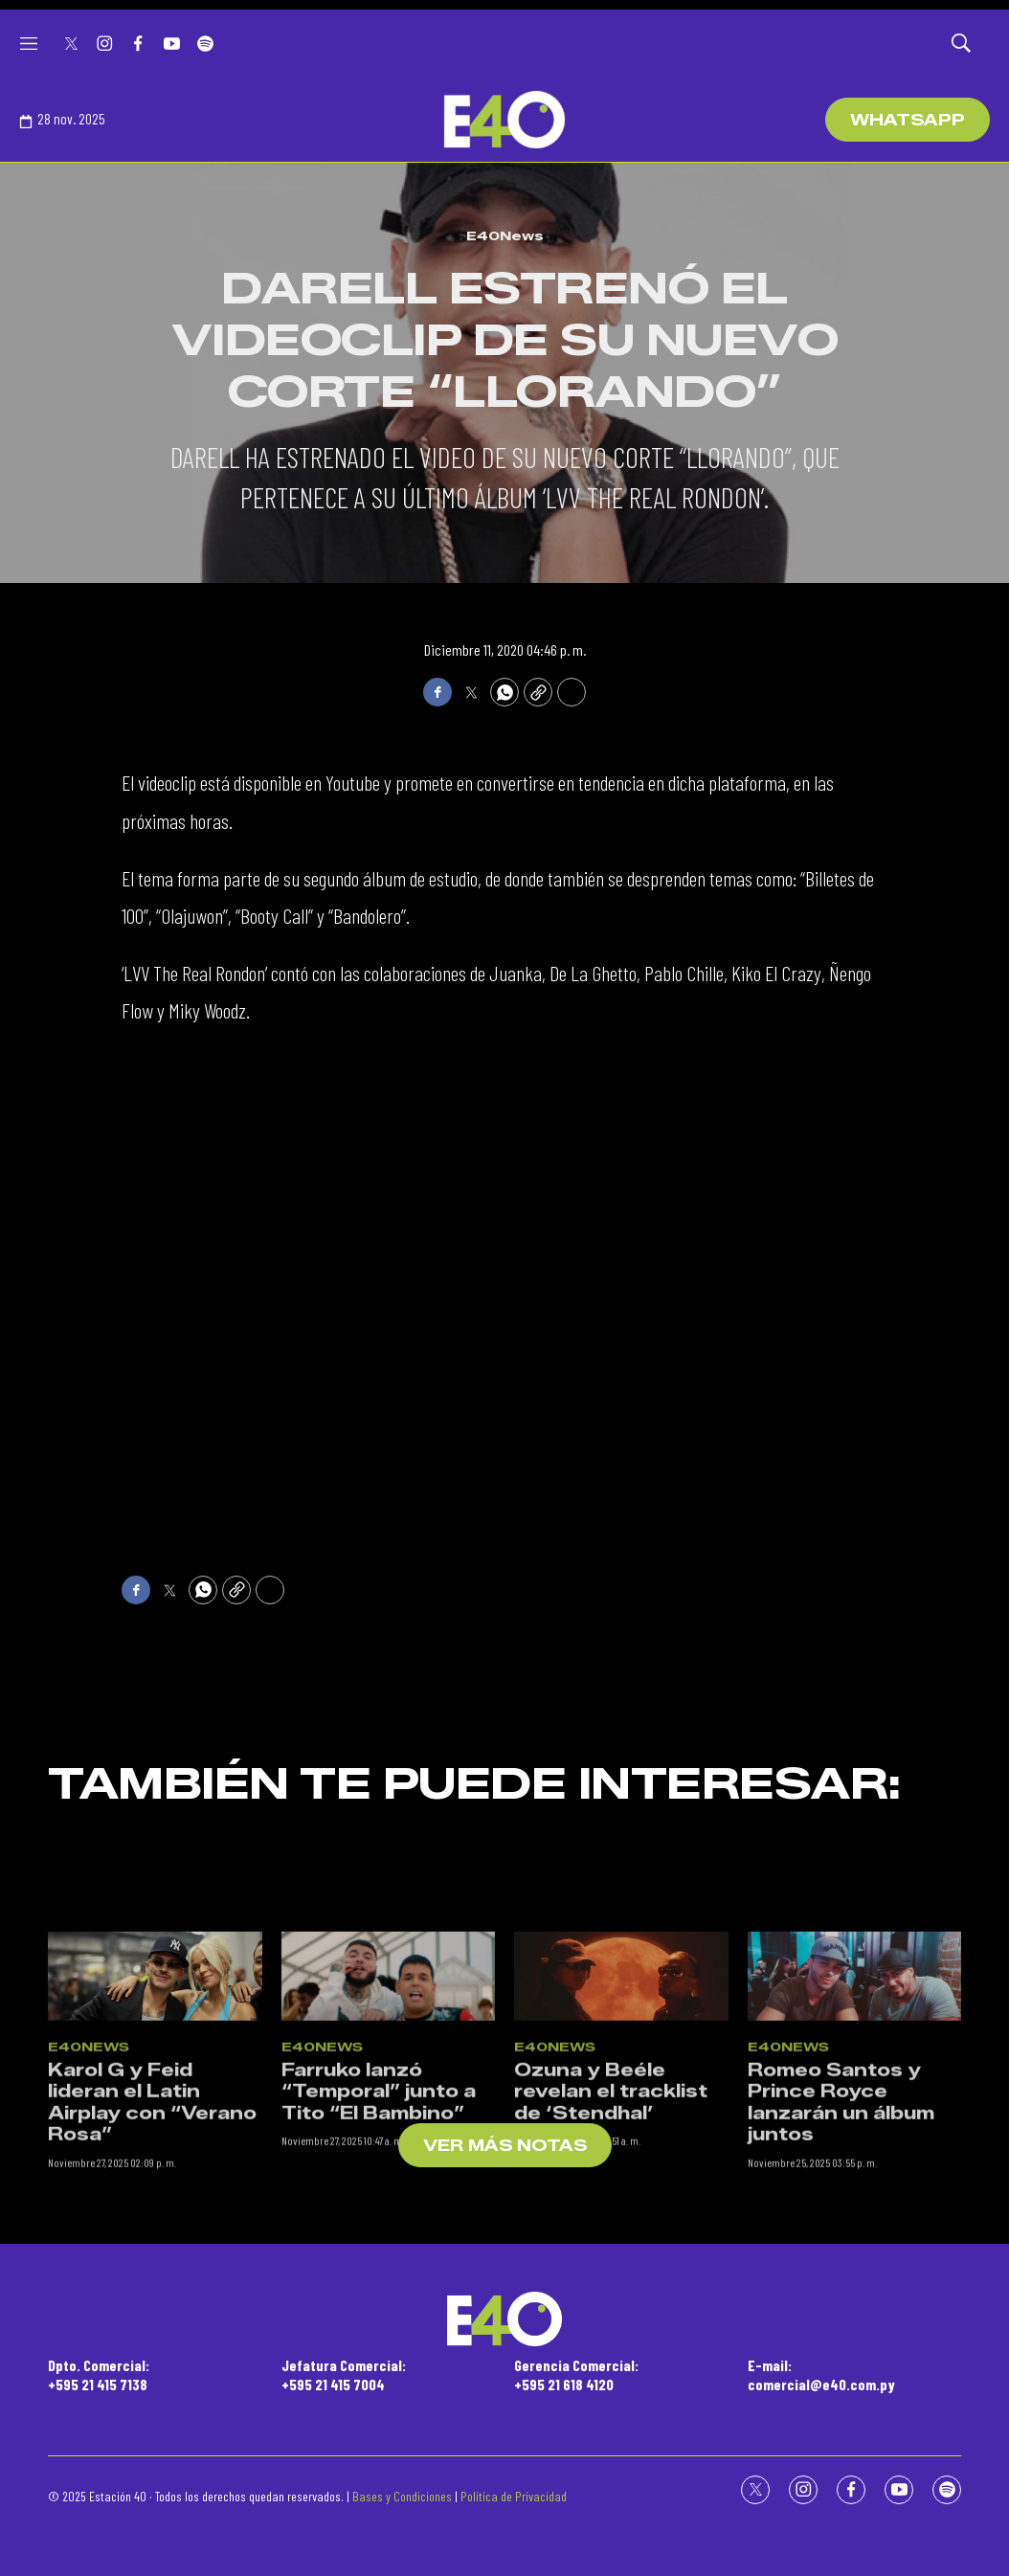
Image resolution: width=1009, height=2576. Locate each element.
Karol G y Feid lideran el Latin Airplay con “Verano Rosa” (152, 2246)
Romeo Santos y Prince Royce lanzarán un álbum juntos (841, 2246)
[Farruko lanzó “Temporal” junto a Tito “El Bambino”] (388, 2119)
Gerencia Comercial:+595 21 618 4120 (576, 2374)
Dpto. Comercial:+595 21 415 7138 (98, 2374)
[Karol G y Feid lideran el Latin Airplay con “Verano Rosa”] (155, 2119)
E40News (505, 235)
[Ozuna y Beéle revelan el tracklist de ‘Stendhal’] (621, 2119)
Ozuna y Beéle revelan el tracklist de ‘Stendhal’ (610, 2235)
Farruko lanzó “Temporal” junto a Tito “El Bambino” (378, 2235)
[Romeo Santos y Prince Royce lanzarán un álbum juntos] (855, 2119)
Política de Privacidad (513, 2496)
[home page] (504, 119)
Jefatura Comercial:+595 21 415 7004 (343, 2374)
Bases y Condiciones (402, 2496)
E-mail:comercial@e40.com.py (821, 2374)
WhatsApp (907, 120)
